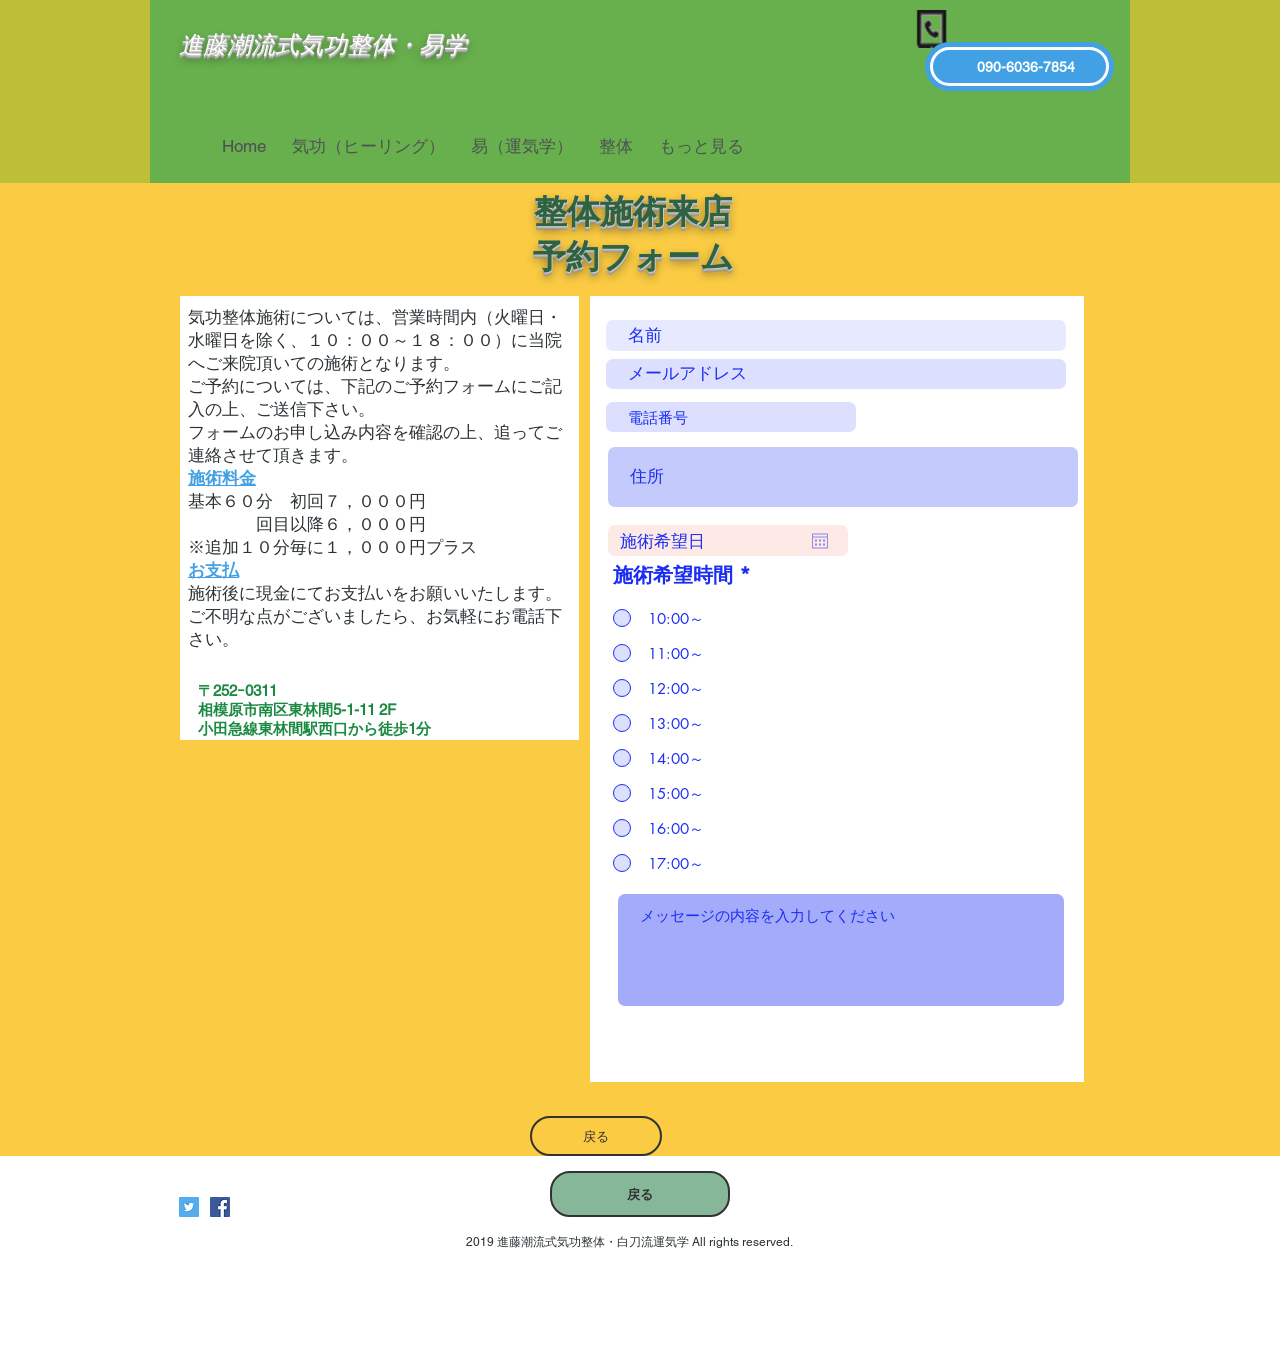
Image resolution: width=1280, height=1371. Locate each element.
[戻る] (596, 1136)
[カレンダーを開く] (820, 541)
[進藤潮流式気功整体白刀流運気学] (220, 1207)
